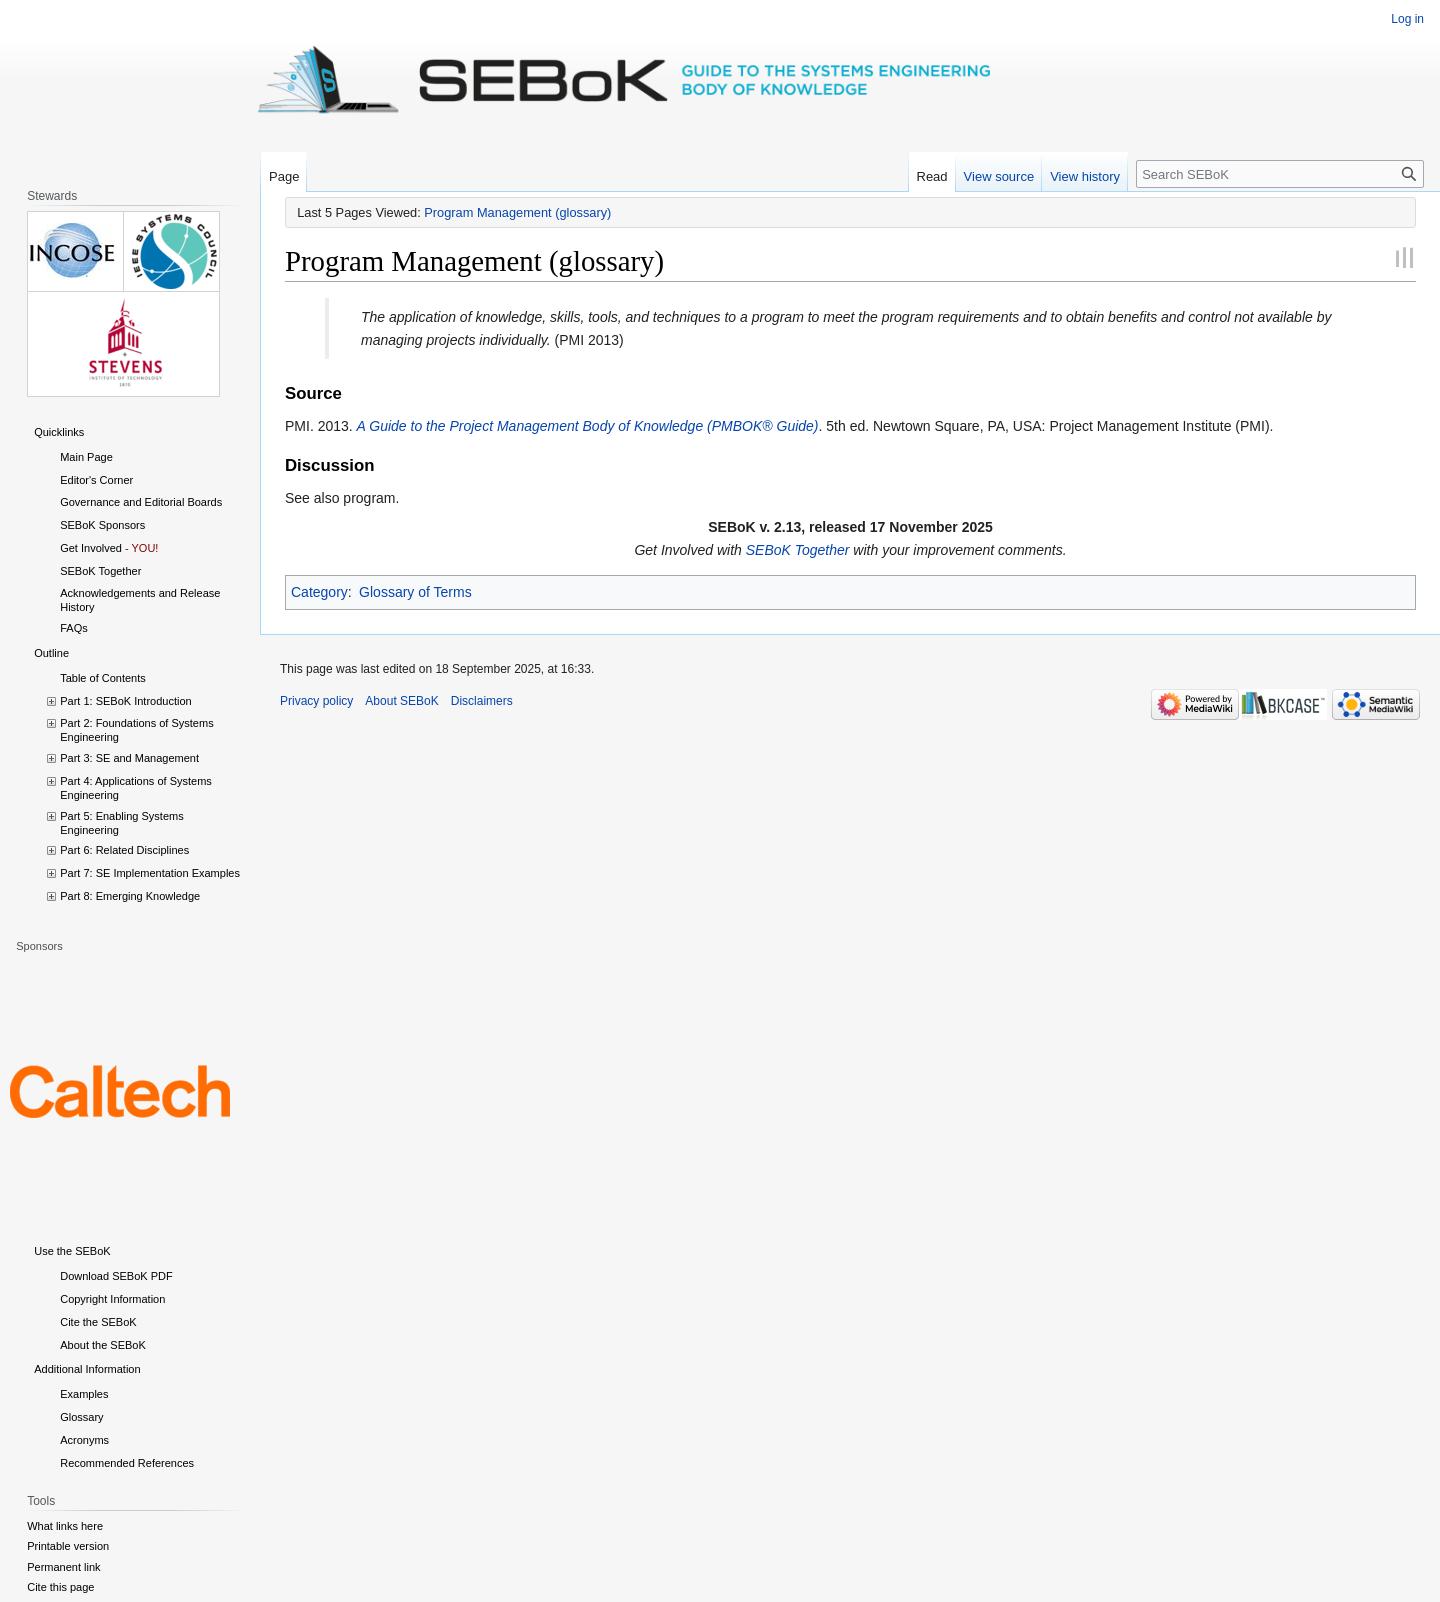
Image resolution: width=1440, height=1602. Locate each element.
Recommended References (127, 1463)
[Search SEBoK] (1280, 174)
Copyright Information (112, 1299)
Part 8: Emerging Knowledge (130, 896)
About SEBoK (401, 701)
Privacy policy (316, 701)
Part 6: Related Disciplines (124, 850)
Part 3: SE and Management (129, 758)
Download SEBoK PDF (116, 1276)
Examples (84, 1394)
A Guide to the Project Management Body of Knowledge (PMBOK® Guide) (588, 426)
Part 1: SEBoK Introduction (125, 701)
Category (319, 592)
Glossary (81, 1417)
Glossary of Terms (415, 592)
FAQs (74, 628)
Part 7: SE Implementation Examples (150, 873)
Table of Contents (103, 678)
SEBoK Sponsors (102, 525)
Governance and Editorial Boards (141, 502)
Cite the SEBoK (98, 1322)
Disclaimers (482, 701)
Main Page (86, 457)
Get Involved (91, 548)
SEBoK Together (798, 550)
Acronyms (84, 1440)
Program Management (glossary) (517, 212)
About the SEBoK (103, 1345)
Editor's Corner (96, 480)
